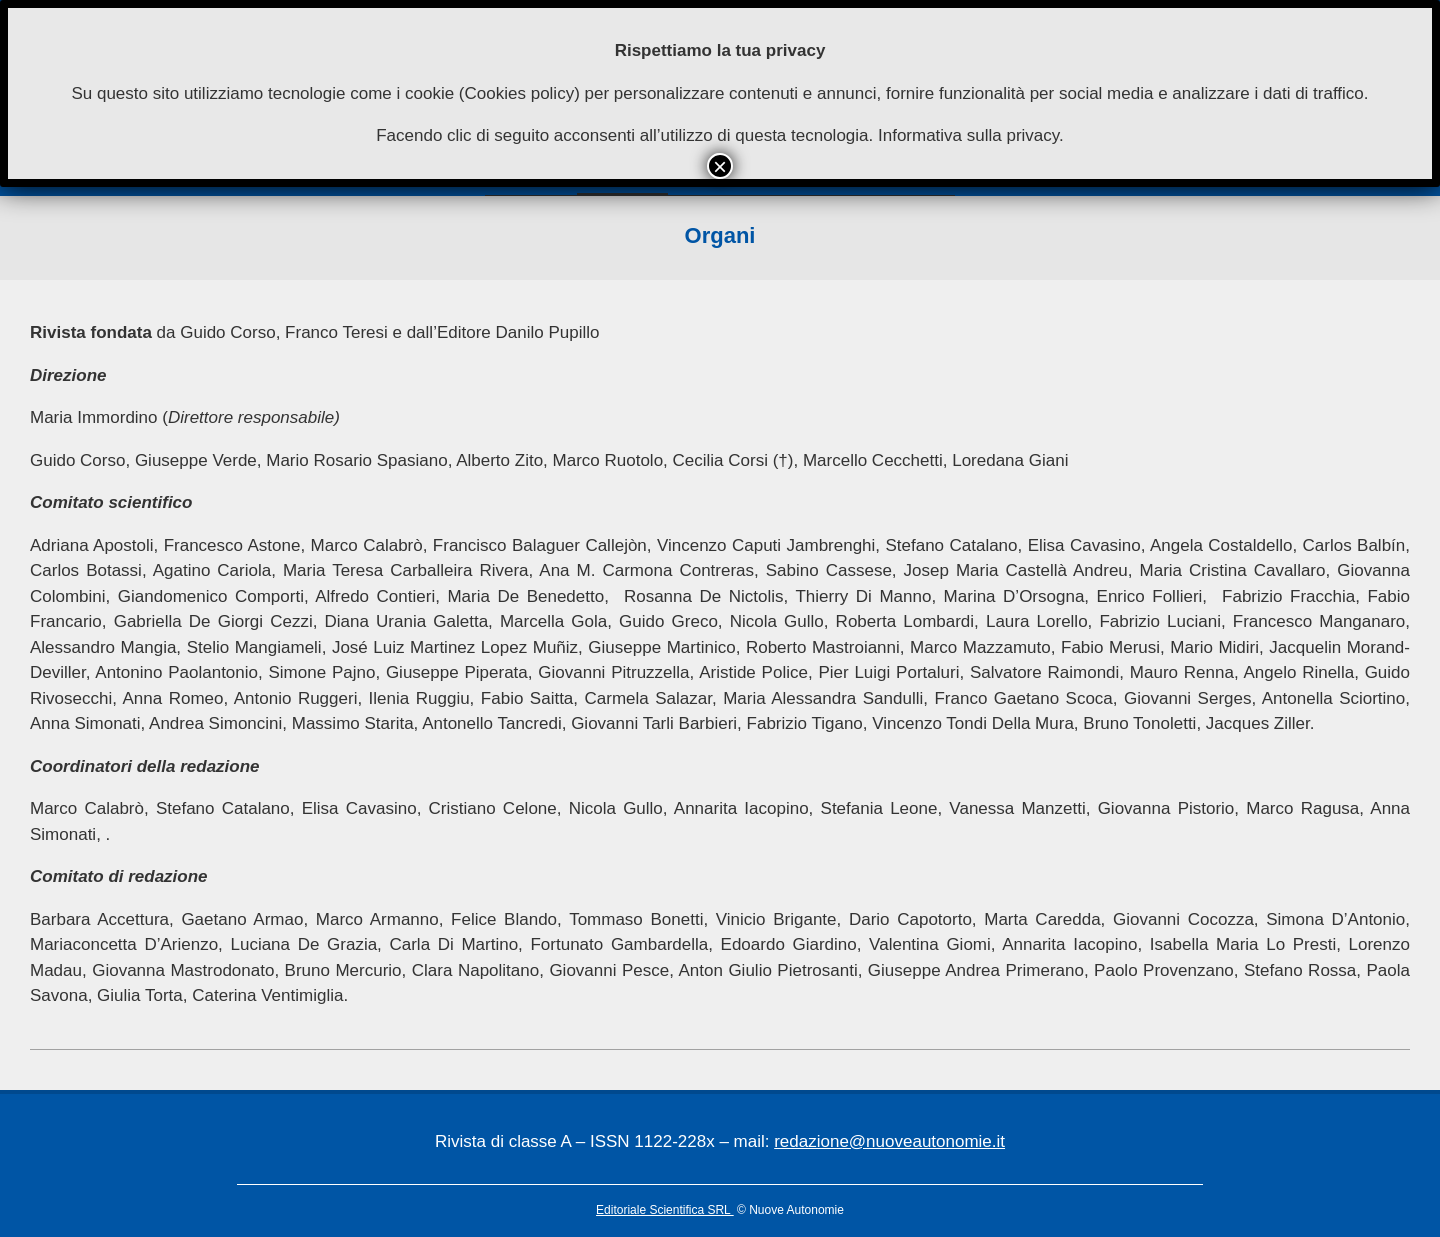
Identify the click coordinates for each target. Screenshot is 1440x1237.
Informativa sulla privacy (968, 135)
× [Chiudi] (720, 166)
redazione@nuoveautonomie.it (889, 1141)
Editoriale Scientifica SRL (665, 1210)
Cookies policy (520, 93)
